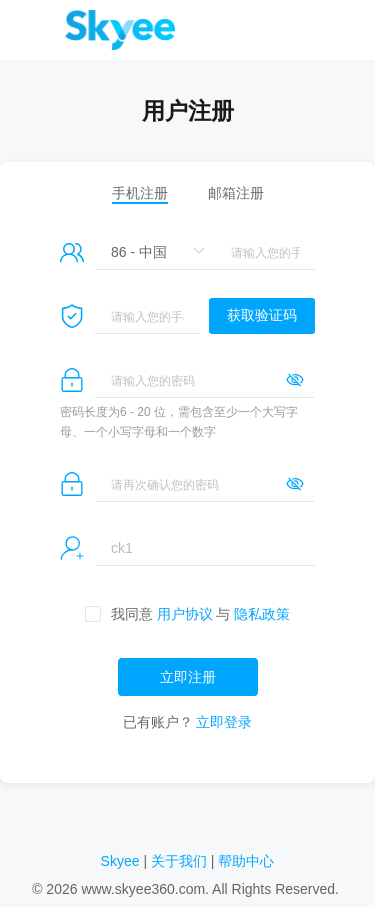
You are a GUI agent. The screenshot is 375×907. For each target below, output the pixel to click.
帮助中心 (246, 861)
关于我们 (179, 861)
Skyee (120, 861)
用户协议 (185, 614)
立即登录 (224, 722)
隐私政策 (262, 614)
